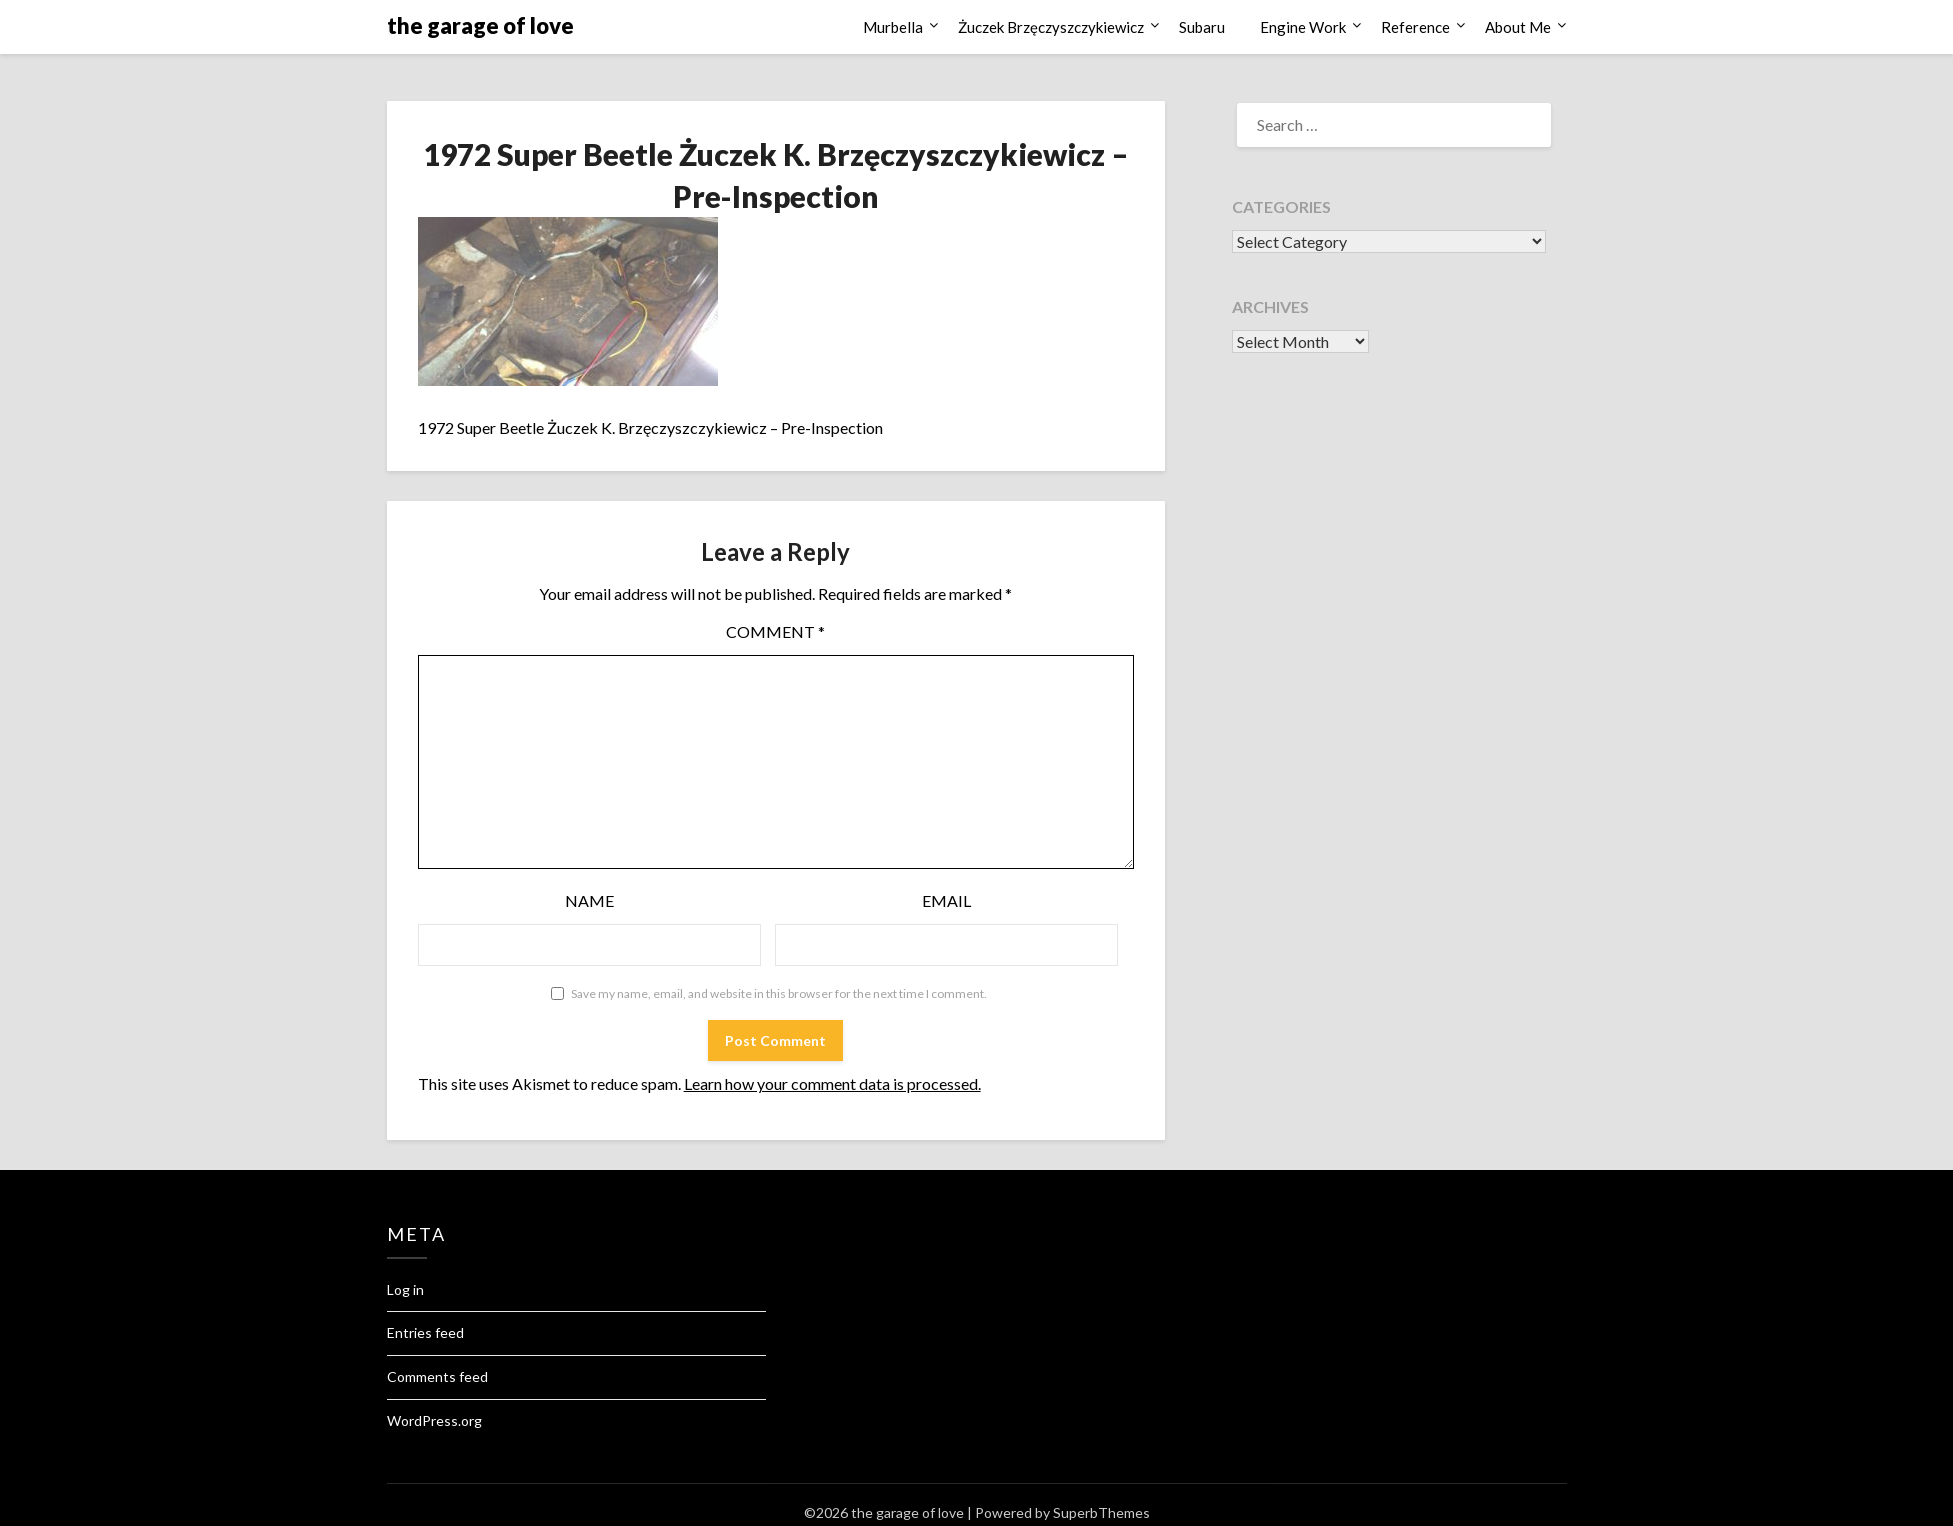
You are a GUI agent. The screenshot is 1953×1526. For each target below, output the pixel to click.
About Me (1518, 27)
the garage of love (480, 25)
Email (946, 900)
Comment (775, 631)
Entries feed (425, 1332)
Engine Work (1303, 27)
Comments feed (437, 1376)
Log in (405, 1289)
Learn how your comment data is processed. (832, 1083)
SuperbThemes (1101, 1512)
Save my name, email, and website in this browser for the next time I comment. (779, 993)
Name (589, 900)
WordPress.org (434, 1420)
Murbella (893, 27)
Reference (1415, 27)
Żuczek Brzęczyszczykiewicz (1051, 27)
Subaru (1202, 27)
